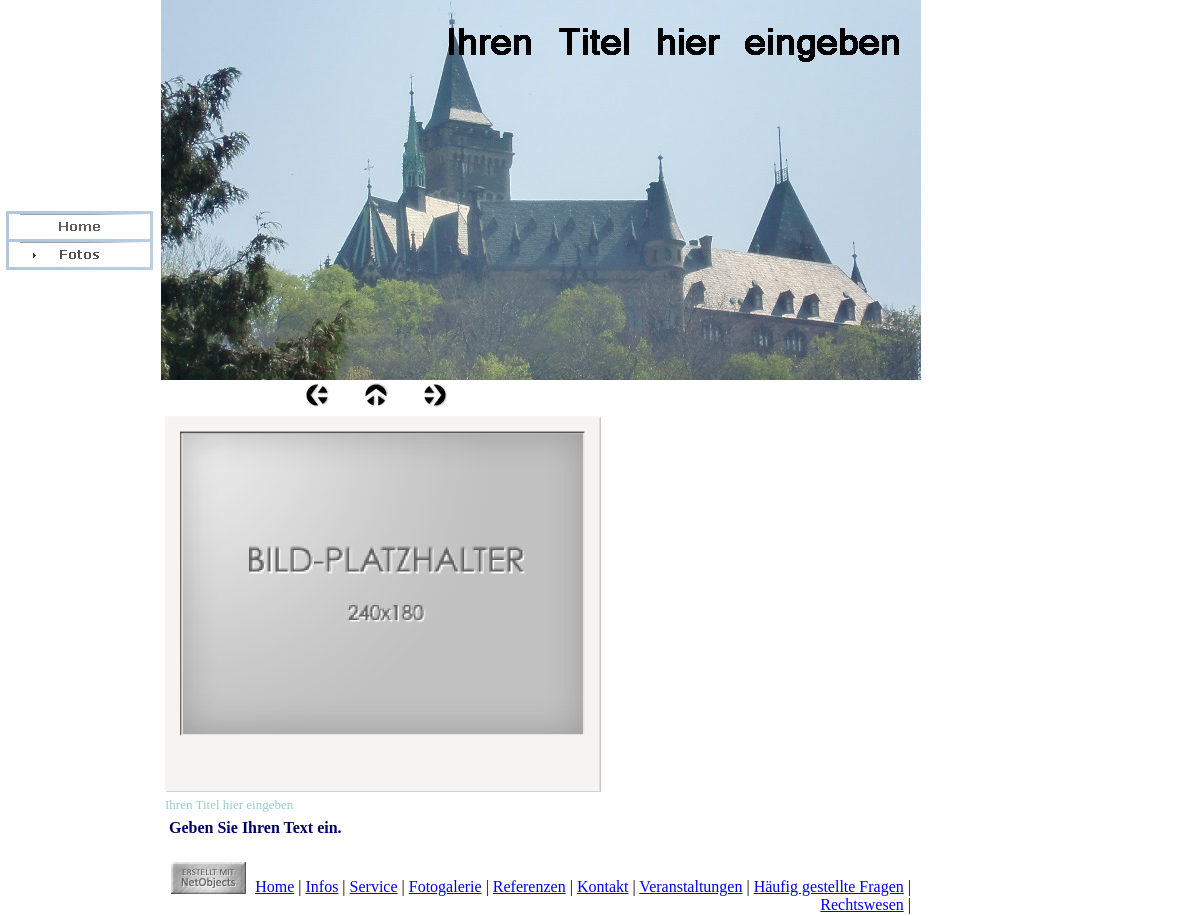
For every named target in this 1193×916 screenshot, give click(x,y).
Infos (321, 886)
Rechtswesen (862, 904)
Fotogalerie (445, 886)
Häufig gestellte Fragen (829, 886)
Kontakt (603, 886)
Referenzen (529, 886)
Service (374, 886)
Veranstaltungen (690, 886)
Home (274, 886)
